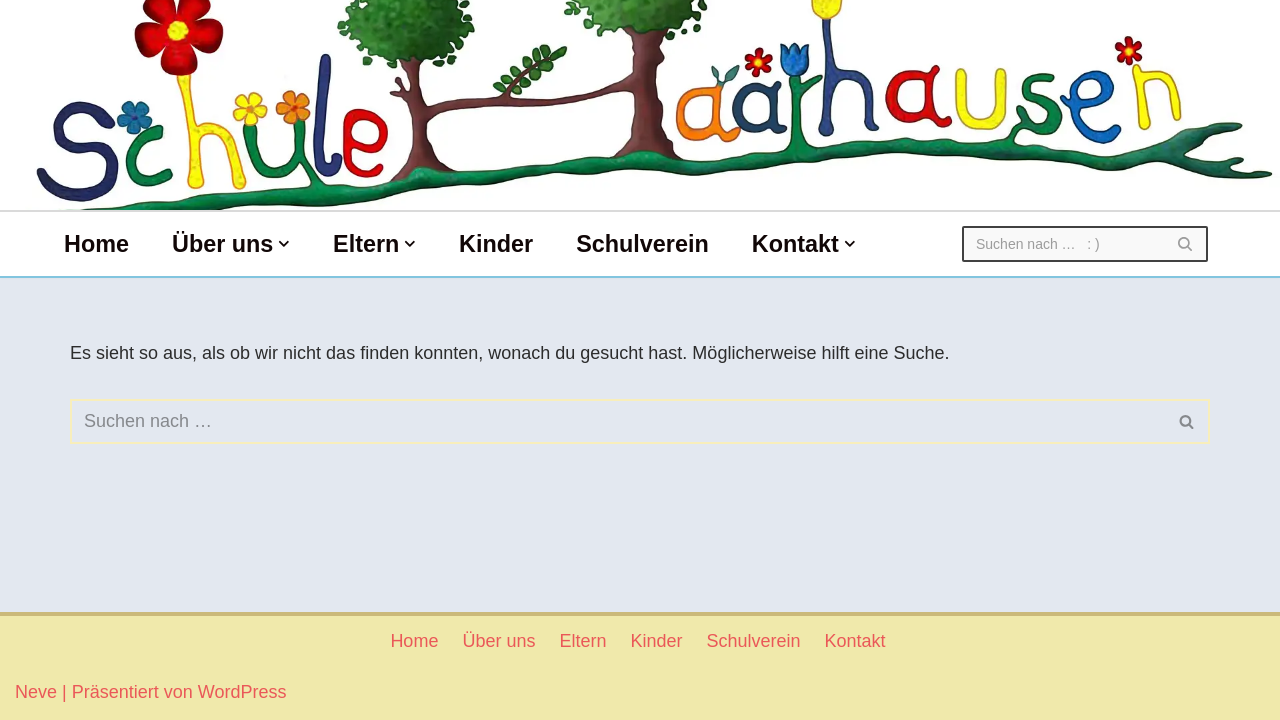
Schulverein (642, 244)
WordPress (242, 692)
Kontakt (855, 641)
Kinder (496, 244)
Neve (36, 692)
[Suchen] (1062, 244)
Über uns (498, 641)
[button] (284, 244)
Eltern (582, 641)
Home (96, 244)
